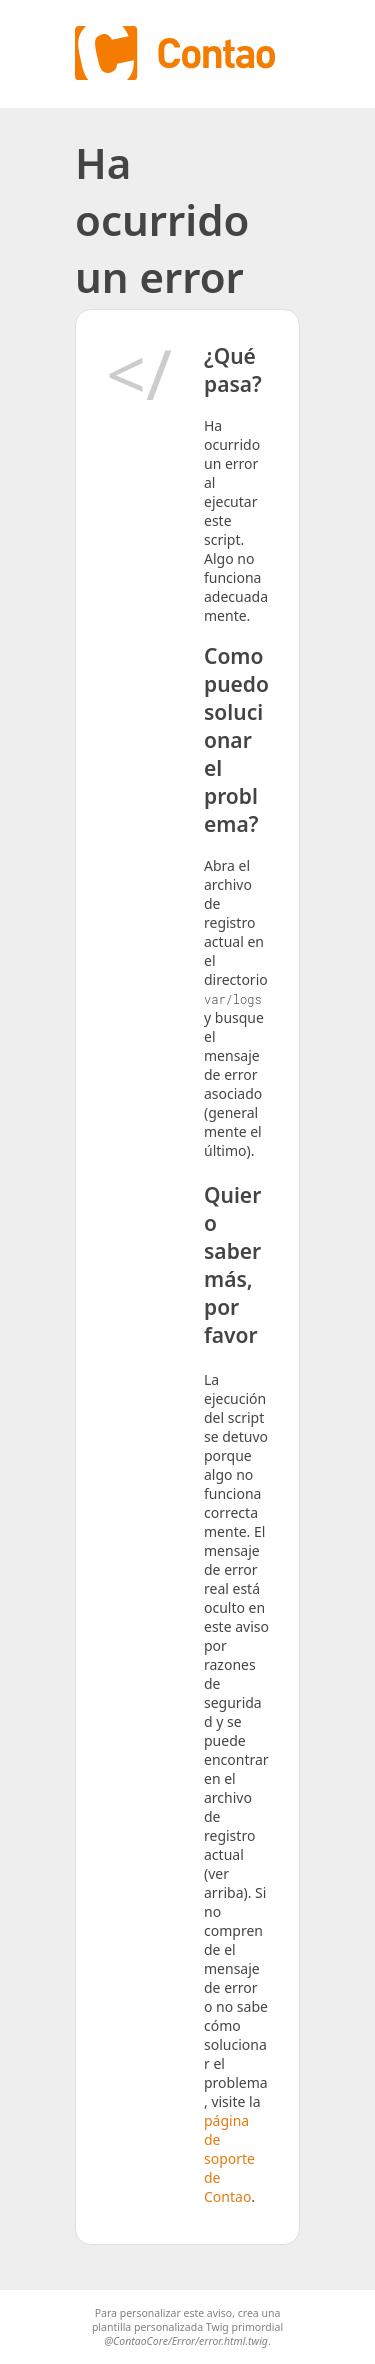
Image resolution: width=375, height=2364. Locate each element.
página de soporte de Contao (229, 2158)
